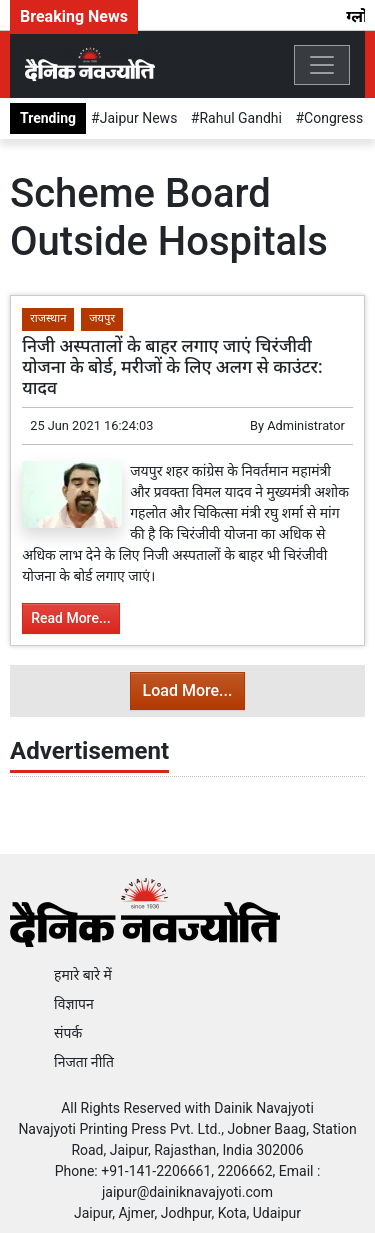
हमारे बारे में (83, 975)
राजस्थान (48, 318)
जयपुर (102, 318)
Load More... (188, 690)
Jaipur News (139, 118)
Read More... (70, 618)
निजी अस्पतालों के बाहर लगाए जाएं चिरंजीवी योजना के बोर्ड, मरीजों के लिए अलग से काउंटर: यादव (172, 367)
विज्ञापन (74, 1004)
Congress (333, 118)
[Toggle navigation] (322, 65)
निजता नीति (84, 1062)
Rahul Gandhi (240, 118)
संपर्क (68, 1033)
